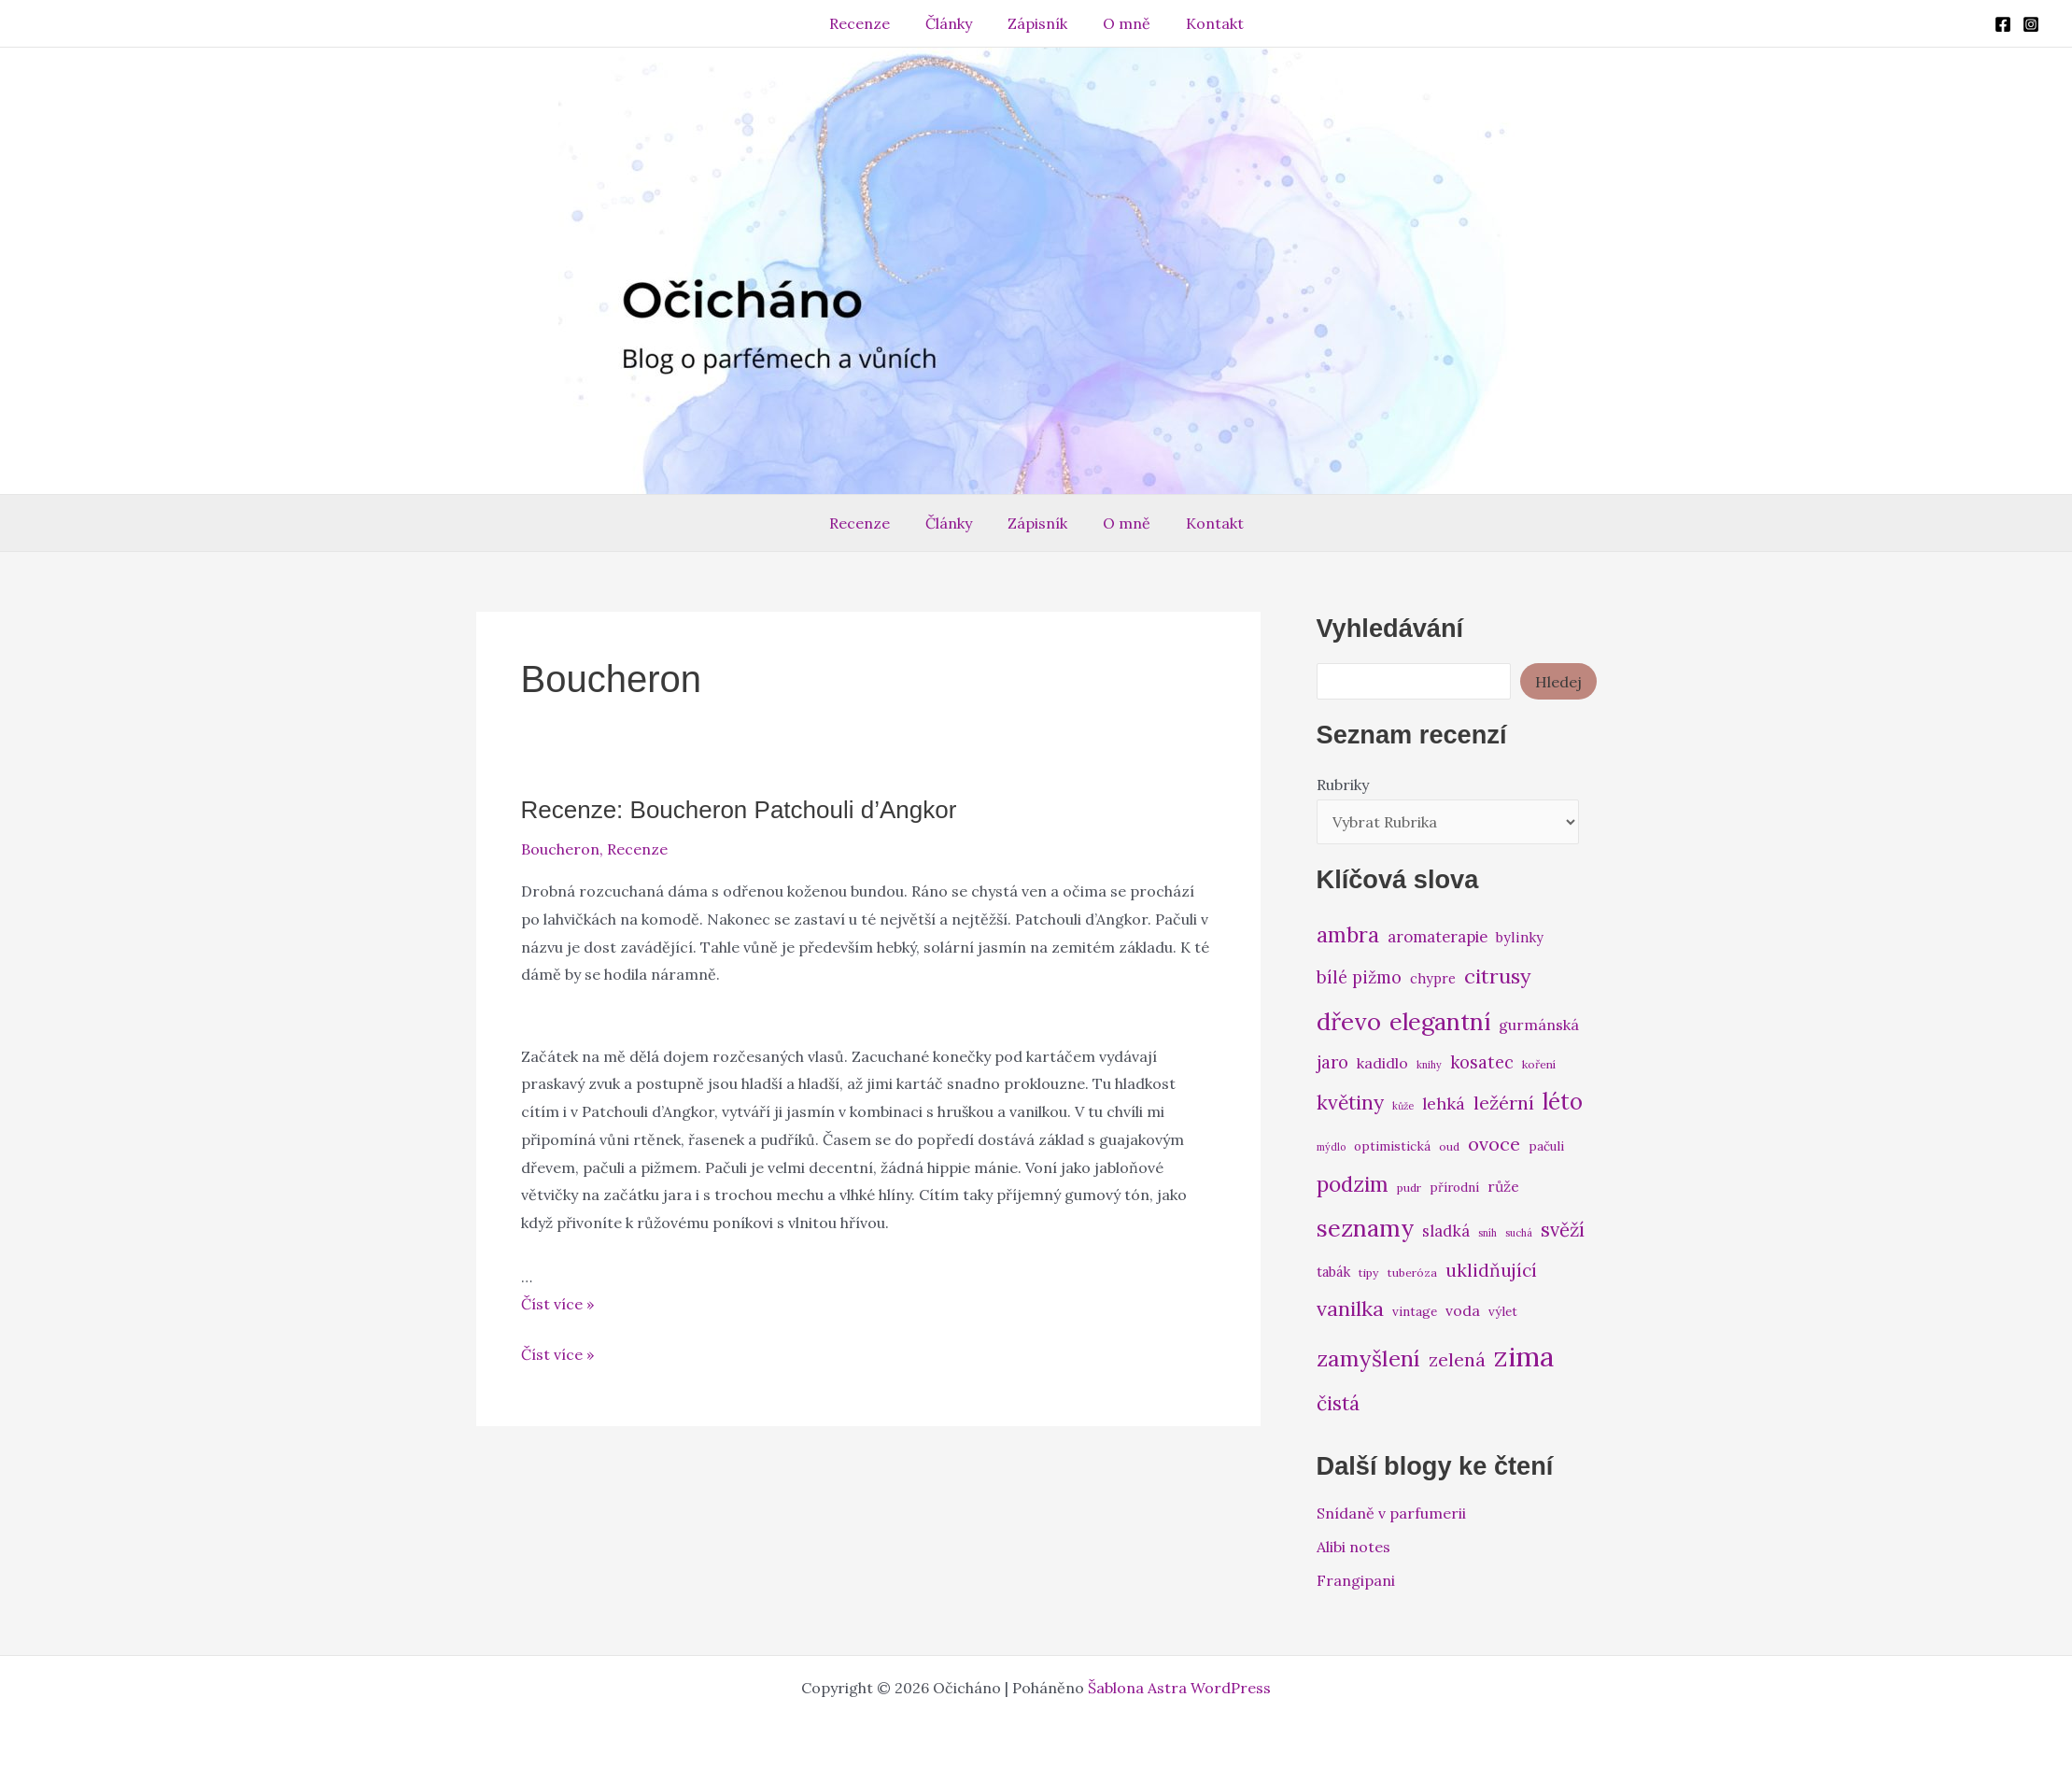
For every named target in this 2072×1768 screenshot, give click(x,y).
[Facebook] (2002, 24)
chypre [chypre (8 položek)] (1433, 978)
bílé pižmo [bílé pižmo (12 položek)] (1359, 977)
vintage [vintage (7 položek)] (1414, 1311)
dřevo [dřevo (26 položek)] (1349, 1021)
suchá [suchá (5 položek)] (1518, 1232)
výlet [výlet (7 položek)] (1502, 1311)
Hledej (1558, 681)
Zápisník (1037, 23)
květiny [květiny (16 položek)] (1350, 1102)
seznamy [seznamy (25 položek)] (1365, 1227)
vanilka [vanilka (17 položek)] (1350, 1308)
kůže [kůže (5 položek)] (1403, 1105)
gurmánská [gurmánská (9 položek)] (1539, 1024)
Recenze (870, 23)
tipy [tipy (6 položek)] (1369, 1273)
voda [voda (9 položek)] (1462, 1310)
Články (954, 23)
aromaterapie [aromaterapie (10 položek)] (1437, 936)
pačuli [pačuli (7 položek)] (1546, 1146)
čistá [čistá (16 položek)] (1338, 1403)
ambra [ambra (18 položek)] (1348, 935)
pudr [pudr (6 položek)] (1409, 1188)
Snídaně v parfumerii (1391, 1513)
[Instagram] (2031, 24)
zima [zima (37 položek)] (1524, 1356)
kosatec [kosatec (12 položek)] (1482, 1062)
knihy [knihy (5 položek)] (1429, 1064)
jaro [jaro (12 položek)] (1332, 1062)
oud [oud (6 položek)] (1449, 1146)
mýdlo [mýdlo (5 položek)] (1331, 1146)
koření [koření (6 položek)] (1539, 1064)
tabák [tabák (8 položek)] (1333, 1271)
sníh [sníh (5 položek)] (1487, 1232)
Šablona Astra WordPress (1179, 1687)
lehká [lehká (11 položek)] (1443, 1103)
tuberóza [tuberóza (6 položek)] (1412, 1273)
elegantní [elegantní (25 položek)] (1439, 1021)
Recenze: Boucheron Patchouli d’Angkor (739, 810)
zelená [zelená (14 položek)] (1457, 1359)
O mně (1121, 23)
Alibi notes (1353, 1546)
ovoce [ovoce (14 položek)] (1494, 1143)
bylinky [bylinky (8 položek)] (1519, 937)
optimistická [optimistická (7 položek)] (1392, 1146)
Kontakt (1204, 23)
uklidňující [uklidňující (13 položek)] (1491, 1270)
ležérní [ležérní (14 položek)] (1503, 1102)
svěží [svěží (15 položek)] (1563, 1229)
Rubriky (1343, 784)
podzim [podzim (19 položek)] (1352, 1183)
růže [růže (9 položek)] (1503, 1186)
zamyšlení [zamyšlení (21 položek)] (1368, 1358)
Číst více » (557, 1303)
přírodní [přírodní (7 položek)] (1454, 1187)
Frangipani (1356, 1580)
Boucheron (560, 849)
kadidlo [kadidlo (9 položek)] (1382, 1063)
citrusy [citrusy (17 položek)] (1497, 976)
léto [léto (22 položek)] (1563, 1101)
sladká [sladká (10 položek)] (1446, 1231)
